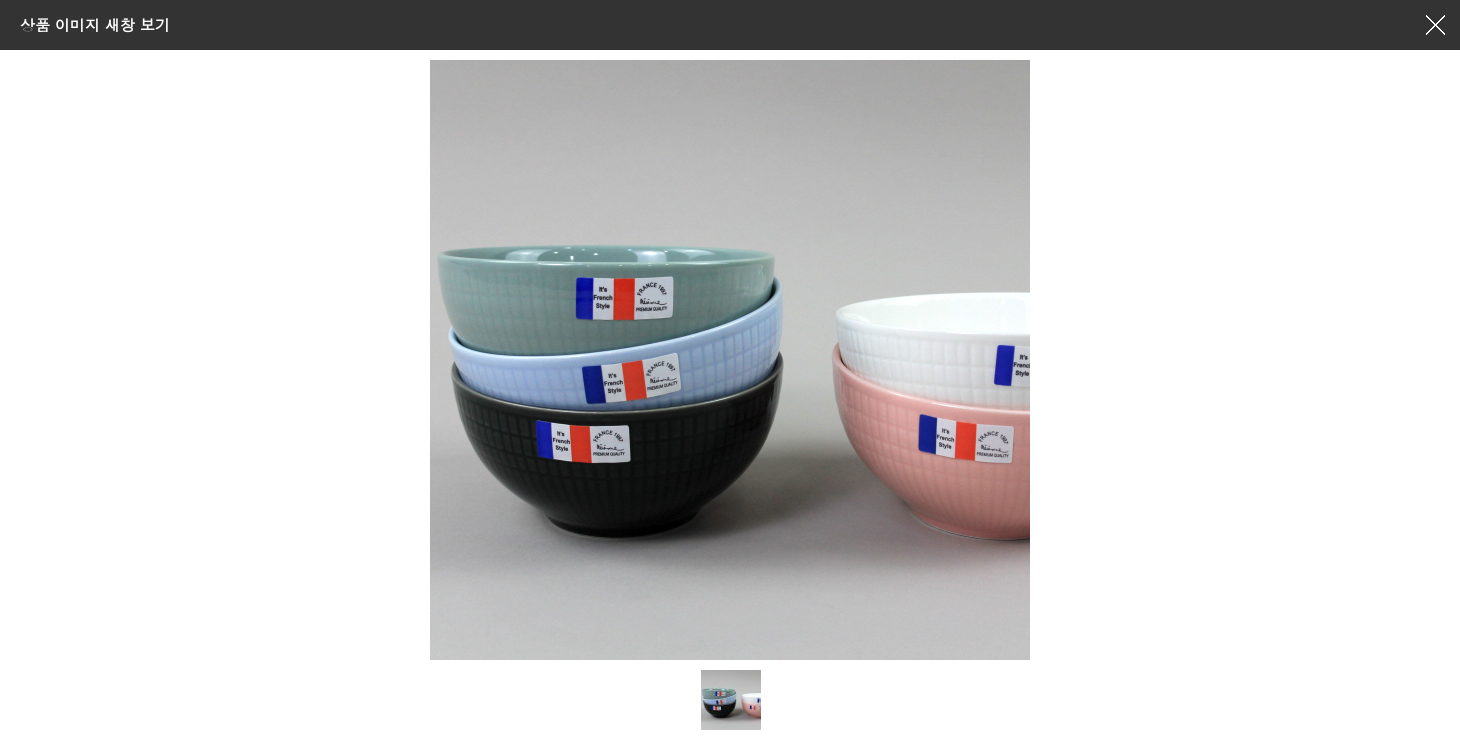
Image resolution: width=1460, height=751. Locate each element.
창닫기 (1435, 25)
